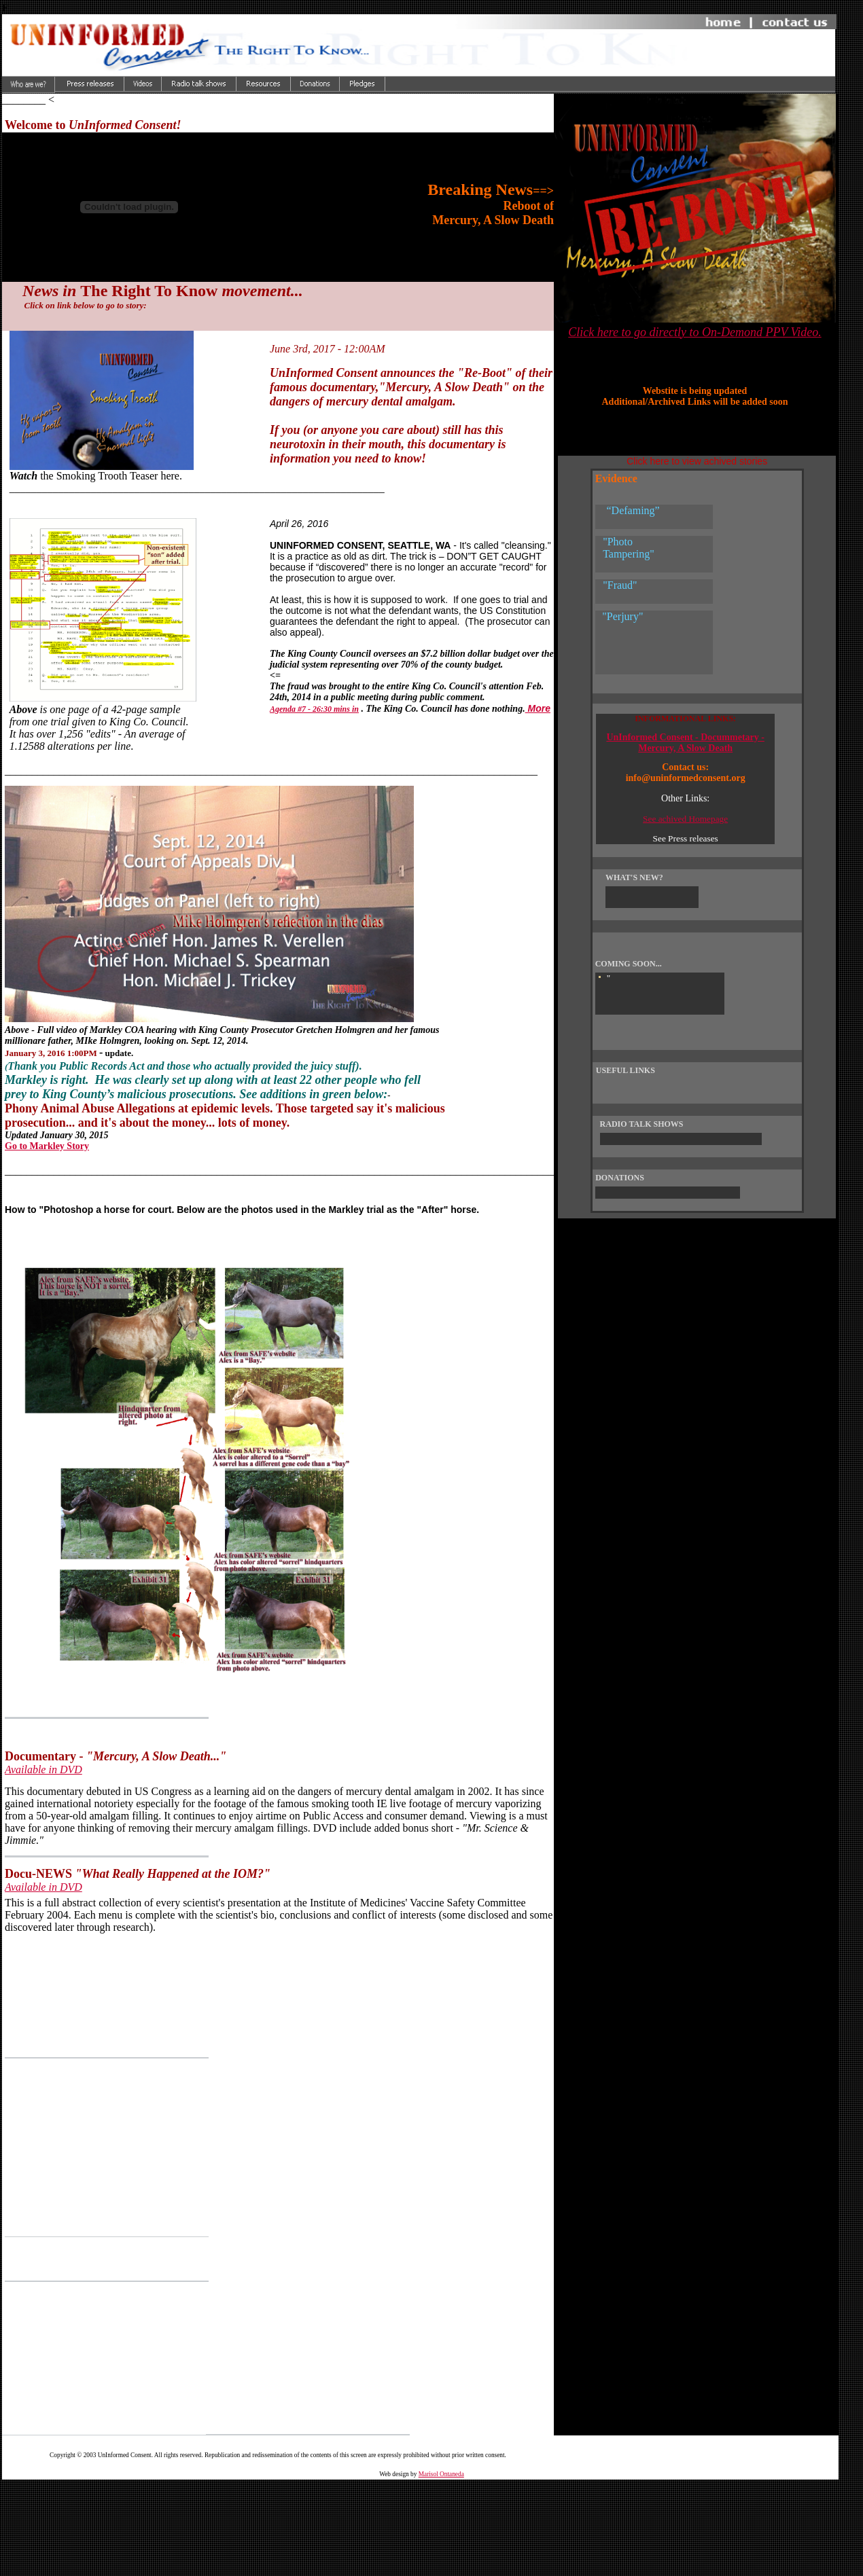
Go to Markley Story (47, 1146)
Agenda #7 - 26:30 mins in (314, 709)
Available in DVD (43, 1769)
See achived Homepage (685, 819)
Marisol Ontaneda (441, 2474)
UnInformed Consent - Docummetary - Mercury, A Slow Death (685, 742)
